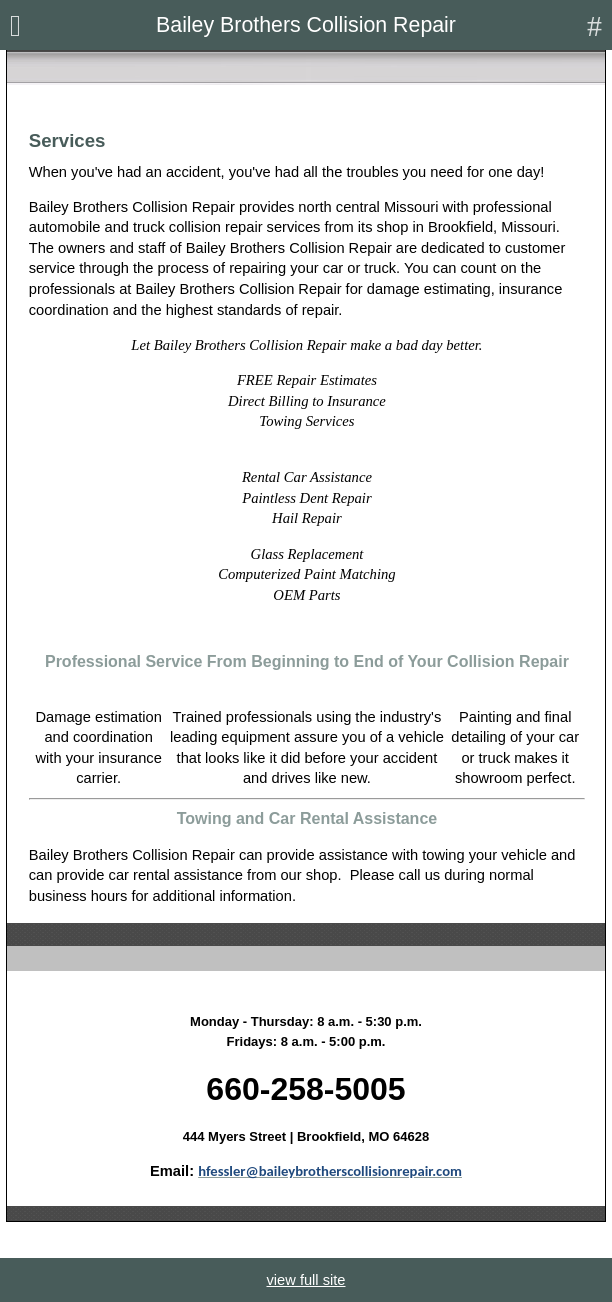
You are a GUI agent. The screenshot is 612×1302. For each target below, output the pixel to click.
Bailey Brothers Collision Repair (306, 25)
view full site (305, 1280)
